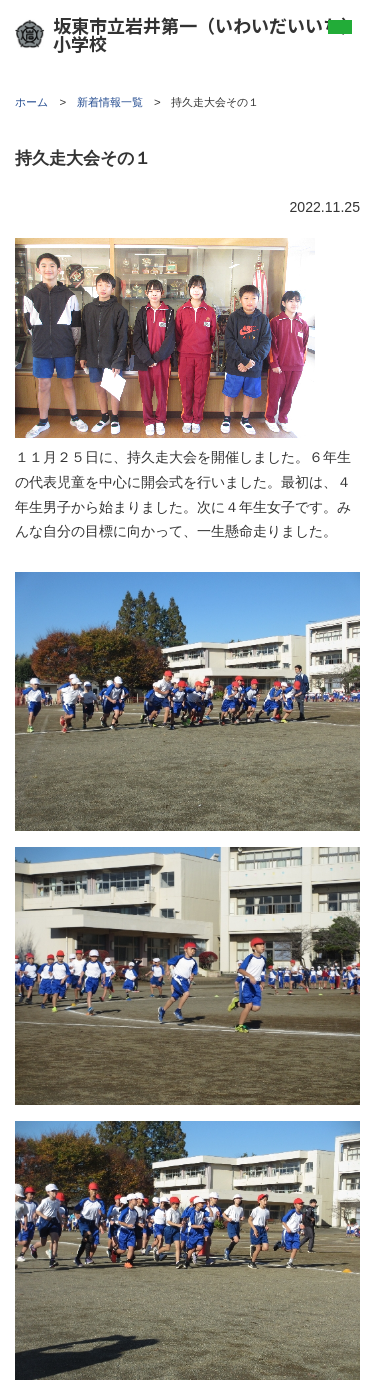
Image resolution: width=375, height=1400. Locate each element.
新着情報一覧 (110, 102)
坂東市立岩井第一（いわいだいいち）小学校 (187, 34)
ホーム (31, 102)
